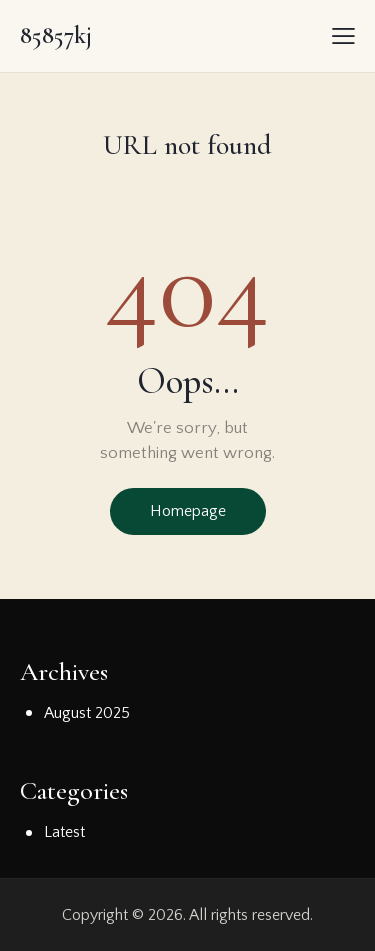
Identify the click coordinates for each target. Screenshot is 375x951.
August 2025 (87, 713)
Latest (64, 832)
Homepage (188, 511)
